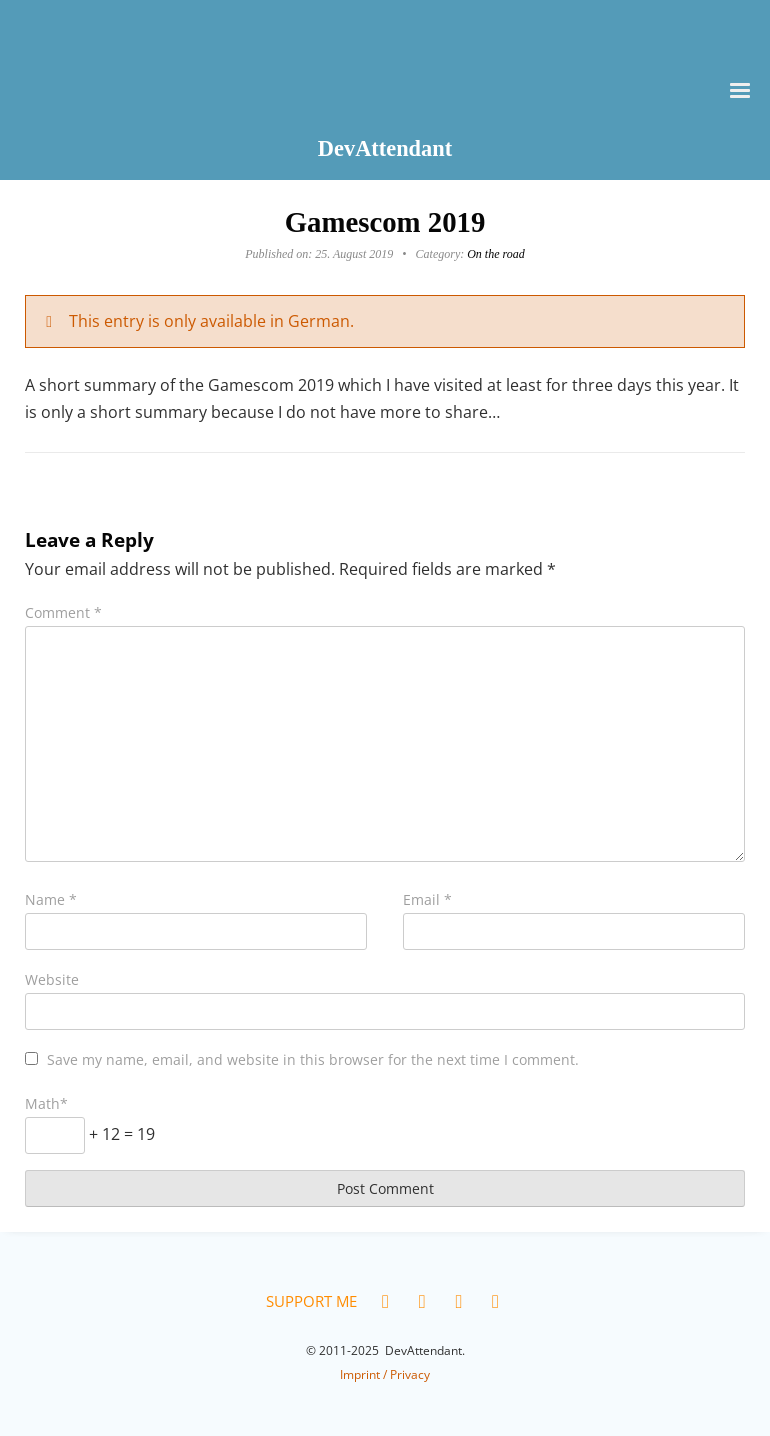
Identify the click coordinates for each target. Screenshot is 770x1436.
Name (51, 899)
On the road (496, 254)
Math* (46, 1103)
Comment (63, 612)
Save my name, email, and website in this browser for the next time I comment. (313, 1059)
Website (52, 979)
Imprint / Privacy (385, 1374)
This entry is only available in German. (211, 321)
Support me (311, 1301)
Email (427, 899)
